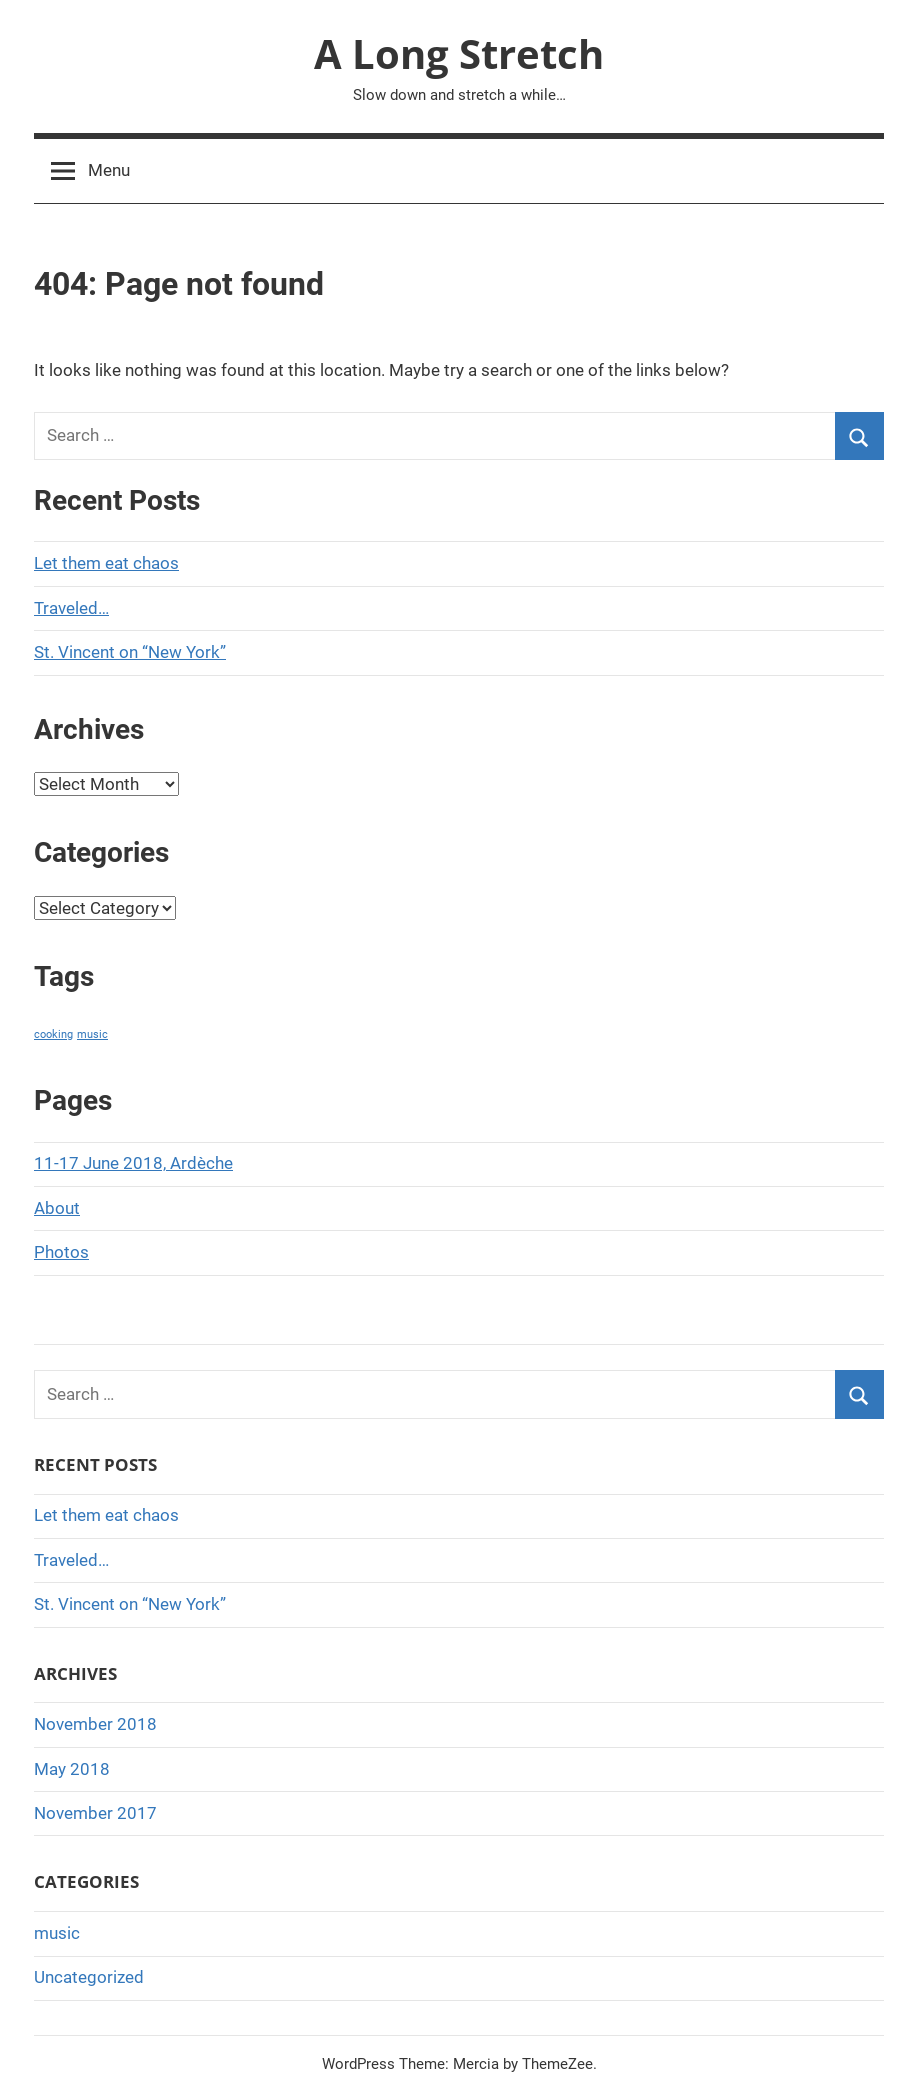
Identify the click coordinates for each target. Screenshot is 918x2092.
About (57, 1208)
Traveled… (71, 608)
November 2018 (95, 1724)
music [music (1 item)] (92, 1034)
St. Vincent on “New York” (130, 652)
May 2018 (72, 1769)
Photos (61, 1252)
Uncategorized (89, 1977)
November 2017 (95, 1813)
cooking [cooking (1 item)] (53, 1034)
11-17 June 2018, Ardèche (133, 1163)
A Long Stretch (459, 53)
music (57, 1933)
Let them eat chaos (106, 563)
